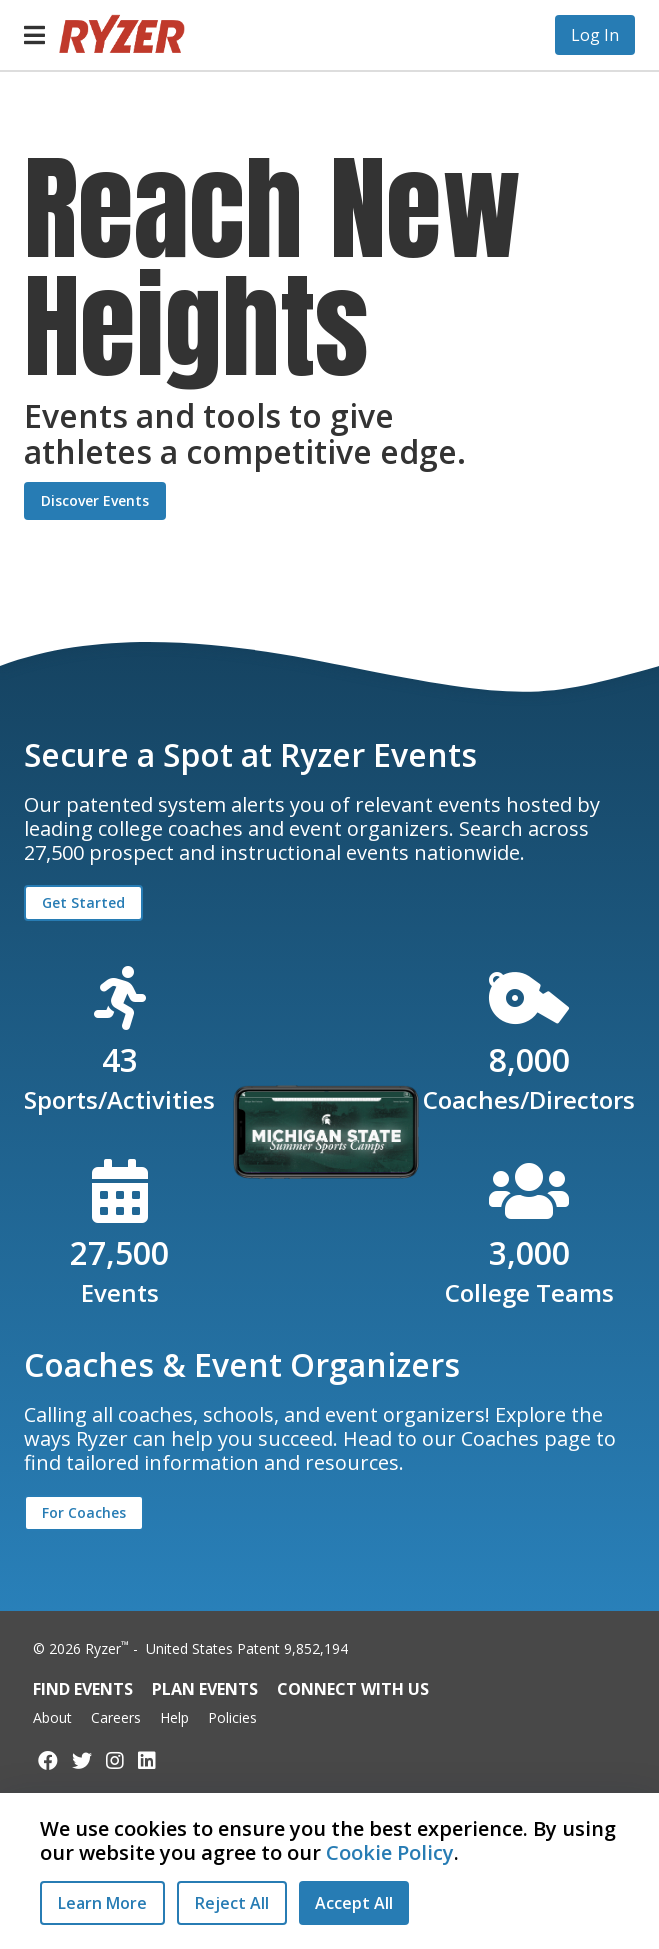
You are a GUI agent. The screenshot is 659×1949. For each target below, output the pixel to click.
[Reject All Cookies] (232, 1903)
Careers (116, 1717)
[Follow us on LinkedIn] (147, 1760)
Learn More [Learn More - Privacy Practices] (102, 1903)
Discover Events (95, 500)
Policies (232, 1717)
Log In (595, 35)
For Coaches (84, 1512)
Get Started (83, 902)
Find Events (83, 1689)
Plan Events (205, 1689)
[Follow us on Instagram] (115, 1760)
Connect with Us (353, 1689)
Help (174, 1717)
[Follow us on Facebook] (48, 1760)
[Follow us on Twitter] (82, 1760)
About (52, 1717)
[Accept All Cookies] (354, 1903)
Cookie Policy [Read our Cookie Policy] (390, 1852)
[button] (34, 35)
